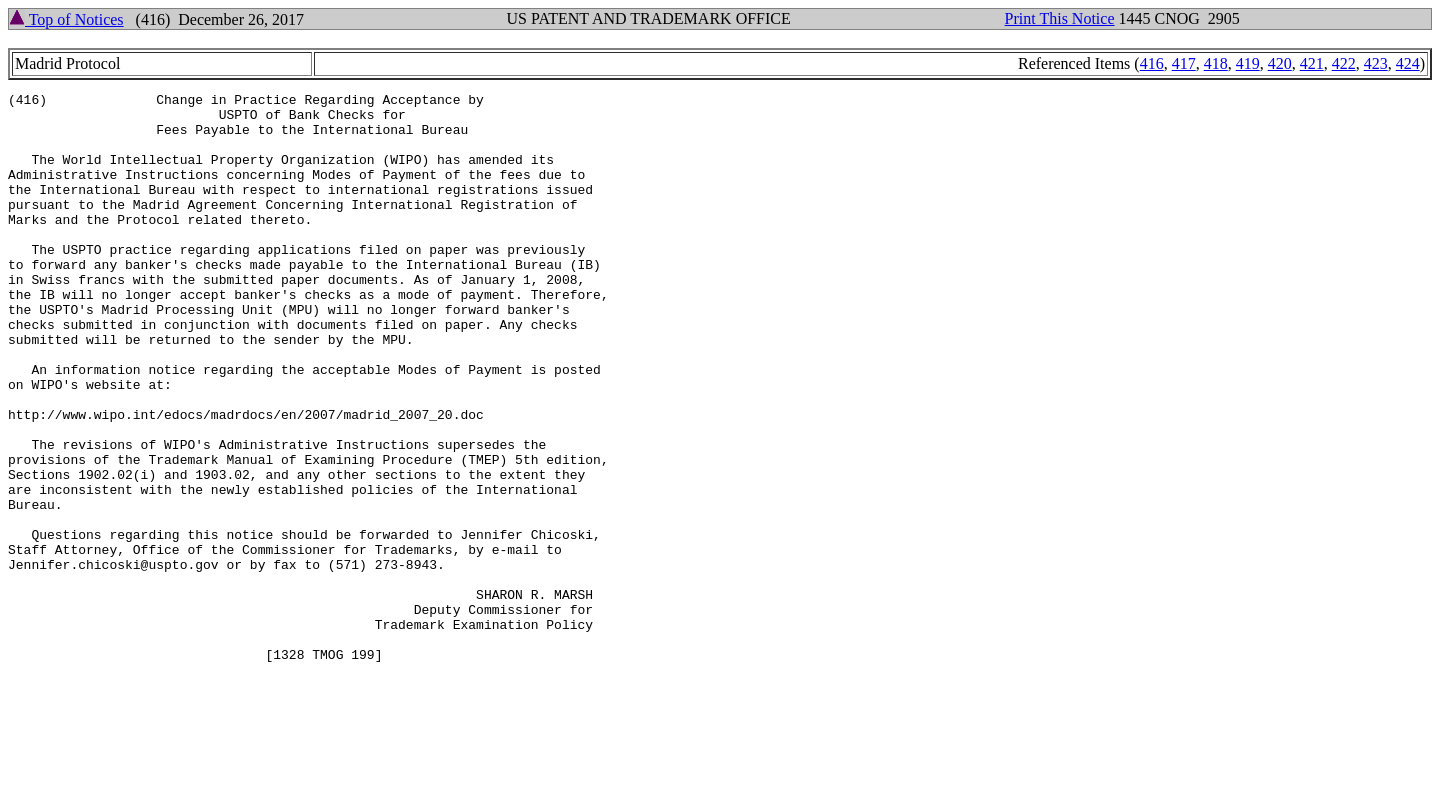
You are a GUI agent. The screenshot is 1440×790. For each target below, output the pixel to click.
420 (1280, 63)
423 (1376, 63)
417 (1184, 63)
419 (1248, 63)
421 (1312, 63)
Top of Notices (66, 19)
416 (1152, 63)
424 (1408, 63)
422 (1344, 63)
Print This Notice (1060, 18)
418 (1216, 63)
